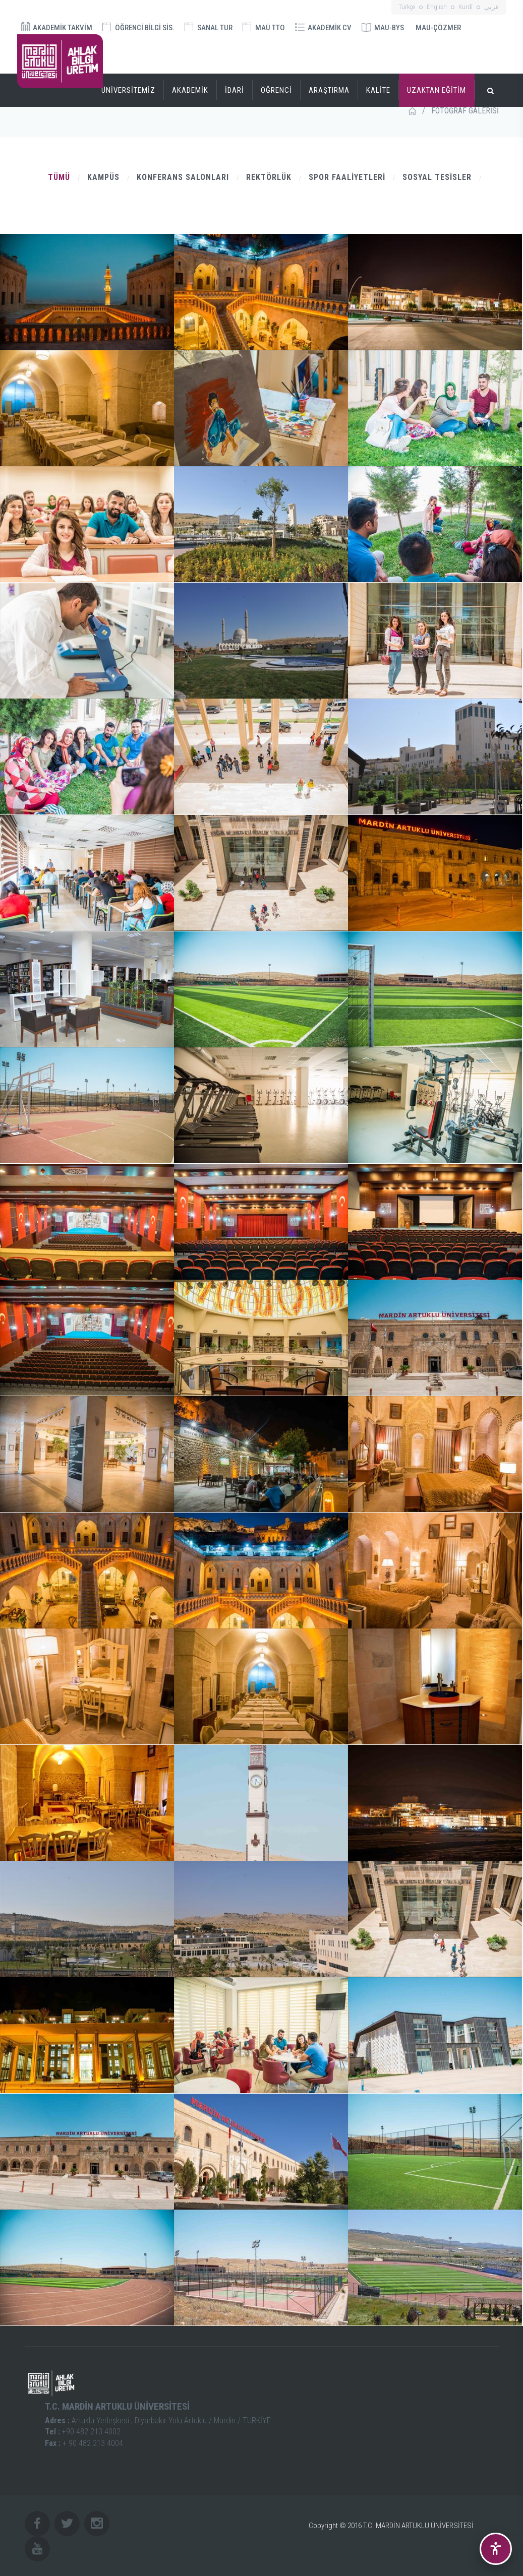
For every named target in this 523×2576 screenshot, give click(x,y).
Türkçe (406, 7)
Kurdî (465, 7)
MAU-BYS (383, 28)
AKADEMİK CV (323, 28)
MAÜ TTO (264, 27)
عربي (491, 7)
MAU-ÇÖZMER (438, 27)
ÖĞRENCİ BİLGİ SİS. (138, 27)
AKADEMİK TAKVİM (56, 27)
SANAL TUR (209, 27)
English (437, 7)
